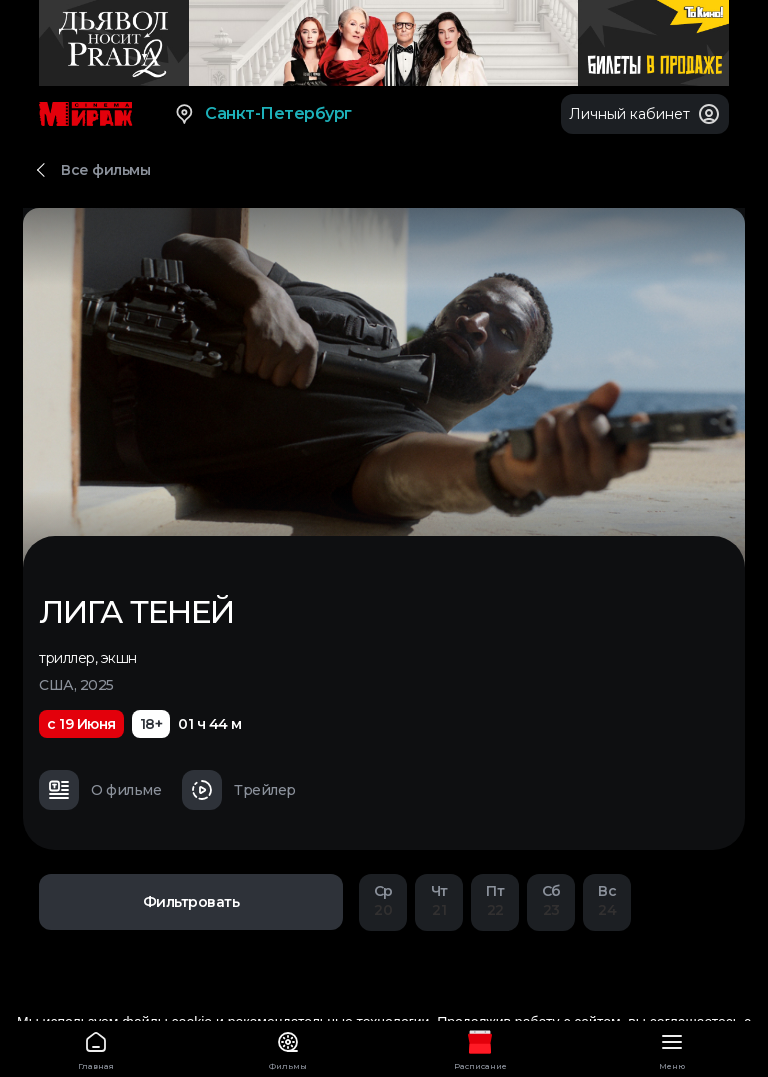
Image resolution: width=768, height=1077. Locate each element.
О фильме (100, 790)
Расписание (480, 1047)
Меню (672, 1047)
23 (551, 900)
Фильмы (288, 1047)
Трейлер (239, 790)
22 (495, 900)
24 (607, 900)
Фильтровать (191, 902)
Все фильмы (105, 170)
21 (439, 900)
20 (383, 900)
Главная (96, 1047)
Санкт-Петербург (262, 114)
